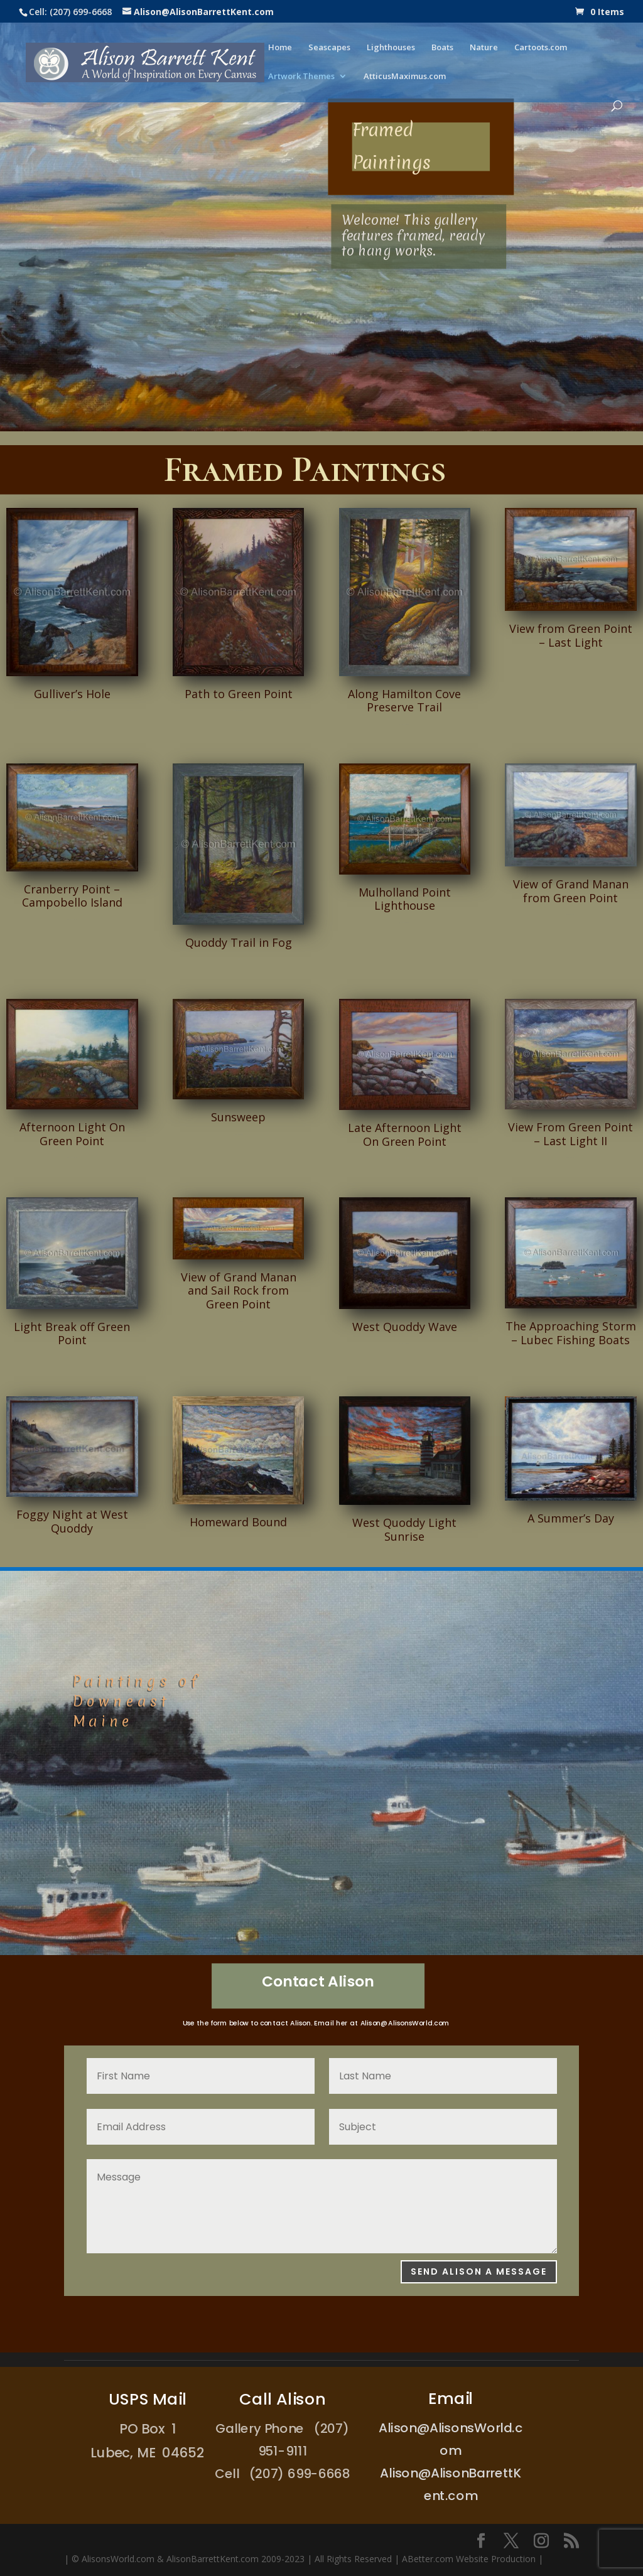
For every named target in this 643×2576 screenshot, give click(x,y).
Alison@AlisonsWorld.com (404, 2023)
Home (280, 48)
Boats (442, 48)
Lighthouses (391, 48)
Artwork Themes (301, 77)
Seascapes (329, 48)
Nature (484, 48)
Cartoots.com (540, 48)
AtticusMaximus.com (405, 77)
